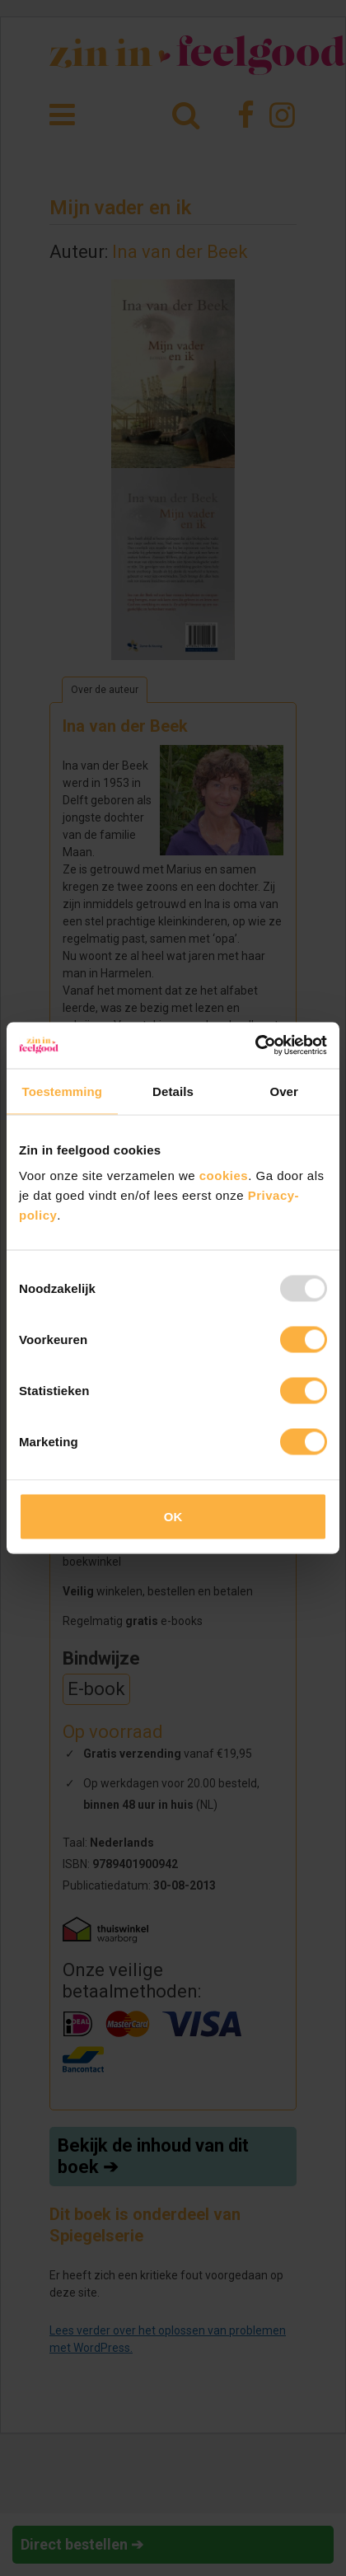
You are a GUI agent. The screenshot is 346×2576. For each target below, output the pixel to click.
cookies (223, 1176)
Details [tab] (173, 1091)
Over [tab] (283, 1091)
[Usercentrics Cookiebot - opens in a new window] (255, 1045)
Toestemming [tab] (62, 1091)
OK (173, 1517)
